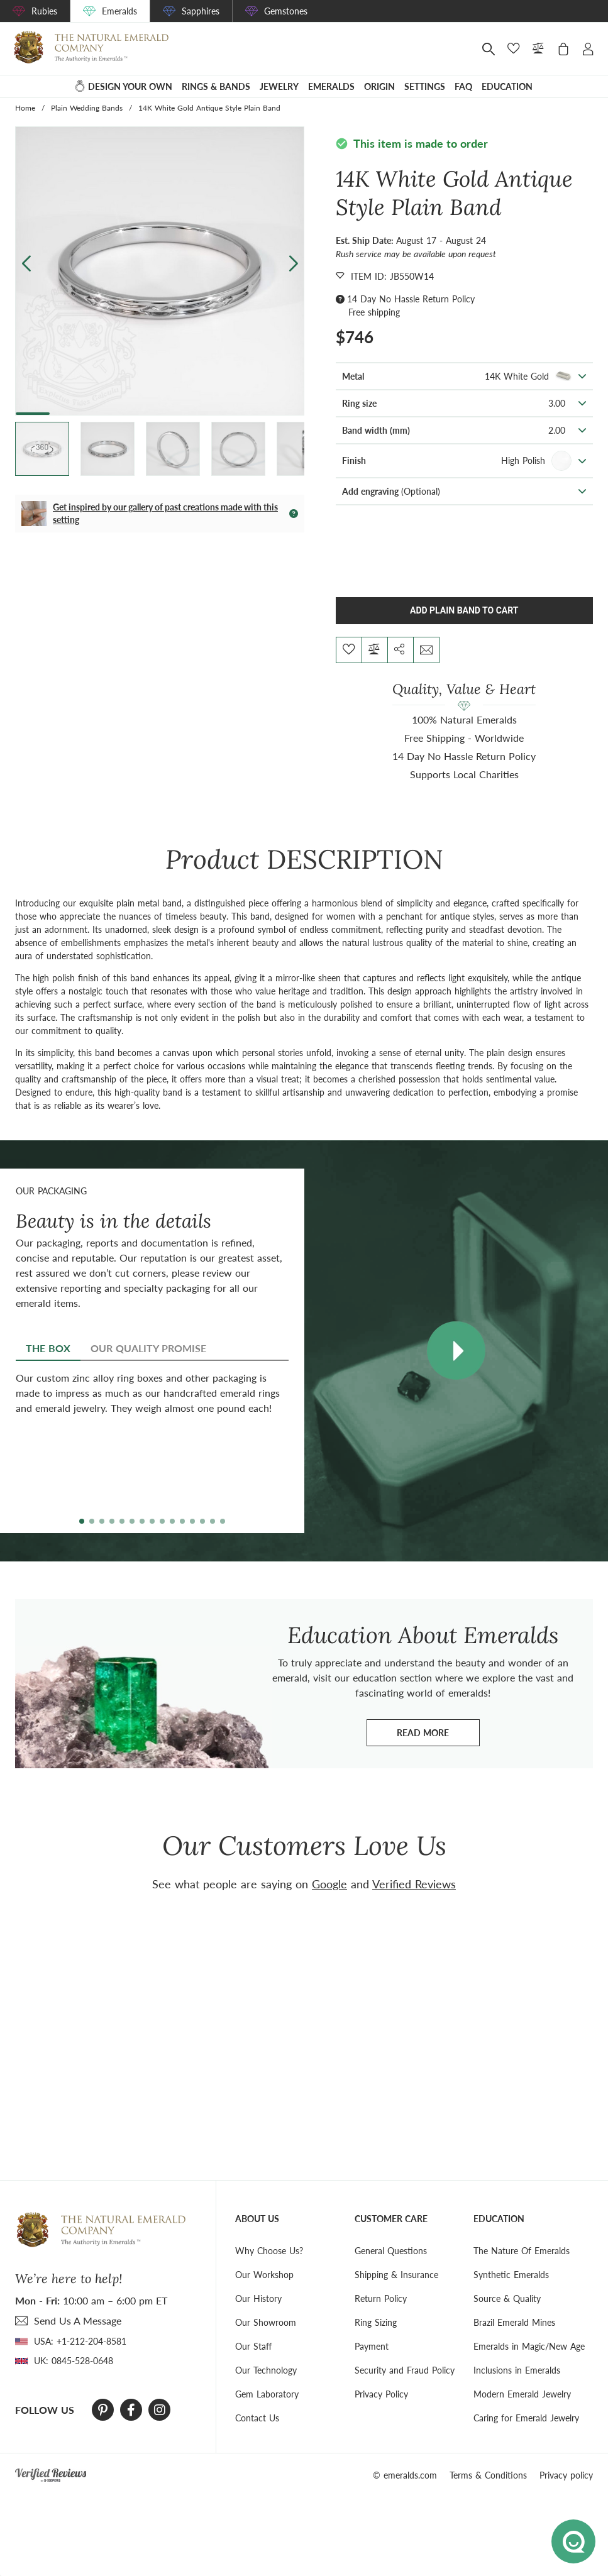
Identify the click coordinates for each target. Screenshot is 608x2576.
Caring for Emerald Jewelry (526, 2418)
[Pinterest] (103, 2410)
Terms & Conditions (488, 2475)
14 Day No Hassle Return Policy (411, 299)
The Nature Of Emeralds (521, 2250)
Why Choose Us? (269, 2250)
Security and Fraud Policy (405, 2370)
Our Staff (253, 2346)
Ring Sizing (376, 2322)
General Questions (391, 2250)
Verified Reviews (414, 1884)
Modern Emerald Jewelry (522, 2394)
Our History (258, 2298)
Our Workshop (264, 2274)
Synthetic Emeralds (511, 2274)
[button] (293, 263)
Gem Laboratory (267, 2394)
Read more (438, 1735)
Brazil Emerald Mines (514, 2322)
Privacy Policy (381, 2394)
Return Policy (381, 2298)
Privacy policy (566, 2475)
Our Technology (266, 2370)
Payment (372, 2346)
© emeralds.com (405, 2475)
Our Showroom (265, 2322)
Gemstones (285, 11)
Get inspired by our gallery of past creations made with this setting (165, 513)
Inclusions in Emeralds (516, 2370)
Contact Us (257, 2418)
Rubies (44, 11)
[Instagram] (159, 2410)
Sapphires (200, 11)
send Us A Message (77, 2320)
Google (329, 1884)
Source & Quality (507, 2298)
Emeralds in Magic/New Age (529, 2346)
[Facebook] (131, 2410)
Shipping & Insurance (396, 2274)
